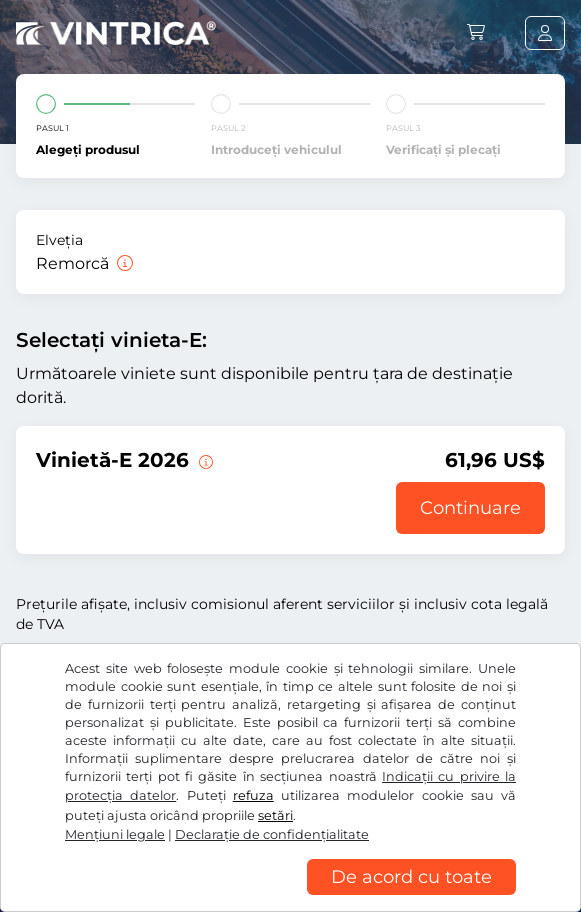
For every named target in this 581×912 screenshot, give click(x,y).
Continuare (470, 508)
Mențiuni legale (115, 834)
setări (275, 815)
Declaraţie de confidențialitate (272, 834)
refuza (253, 795)
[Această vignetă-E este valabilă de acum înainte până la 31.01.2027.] (204, 460)
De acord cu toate (411, 877)
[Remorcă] (123, 263)
